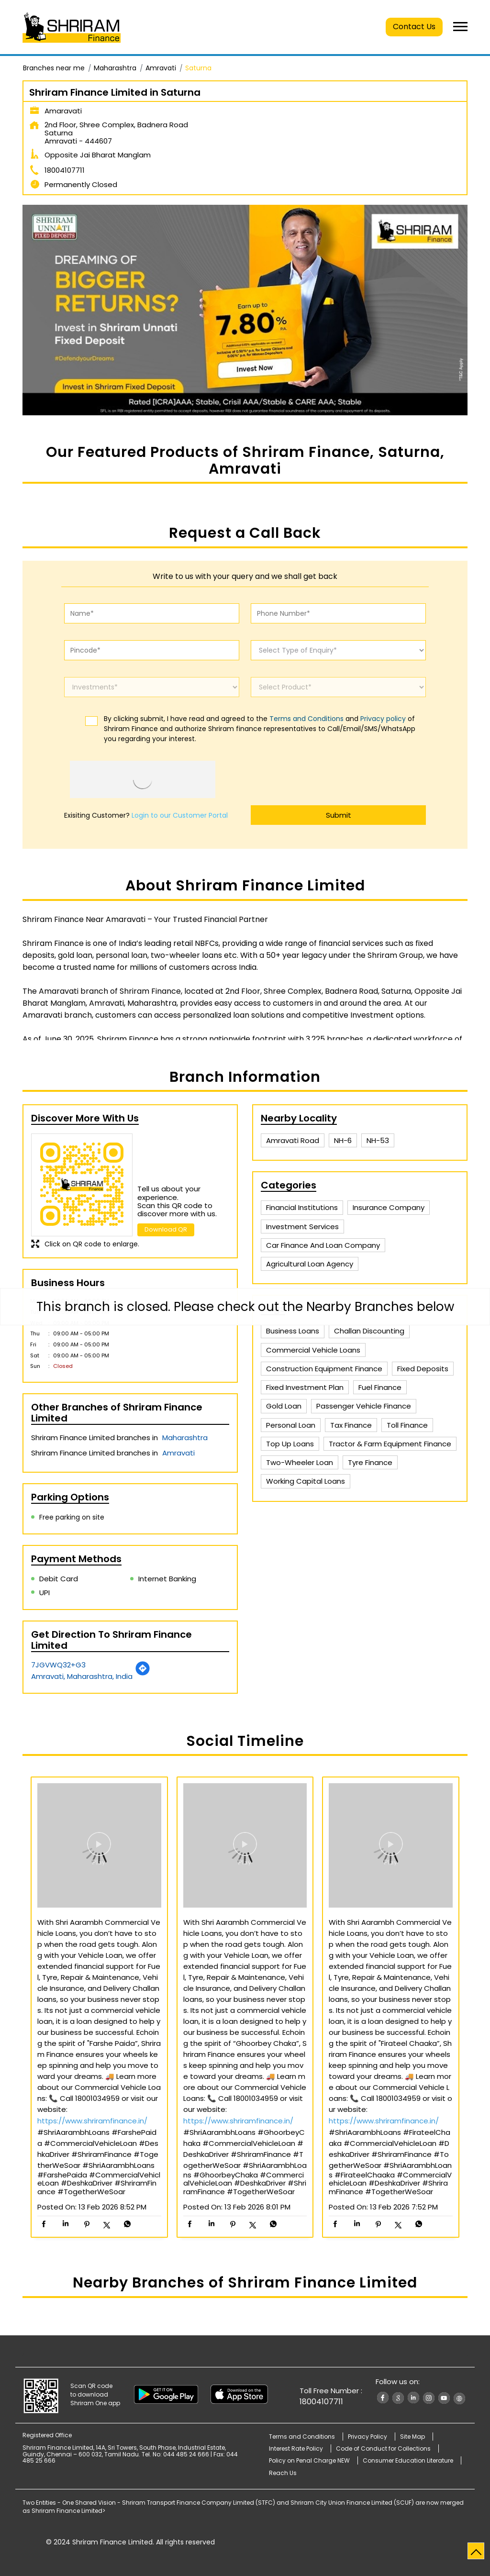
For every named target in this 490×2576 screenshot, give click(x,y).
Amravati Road (292, 1140)
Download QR (166, 1229)
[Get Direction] (142, 1673)
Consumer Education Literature (408, 2460)
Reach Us (283, 2473)
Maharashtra (115, 68)
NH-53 (378, 1140)
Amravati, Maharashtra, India (82, 1676)
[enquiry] (338, 650)
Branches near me (54, 68)
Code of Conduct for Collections (383, 2448)
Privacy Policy (367, 2436)
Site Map (412, 2436)
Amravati (160, 68)
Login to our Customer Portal (180, 815)
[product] (338, 687)
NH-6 (343, 1140)
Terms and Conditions (306, 718)
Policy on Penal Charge (309, 2460)
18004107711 (65, 170)
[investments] (151, 687)
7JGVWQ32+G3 (58, 1665)
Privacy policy (383, 718)
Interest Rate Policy (296, 2448)
